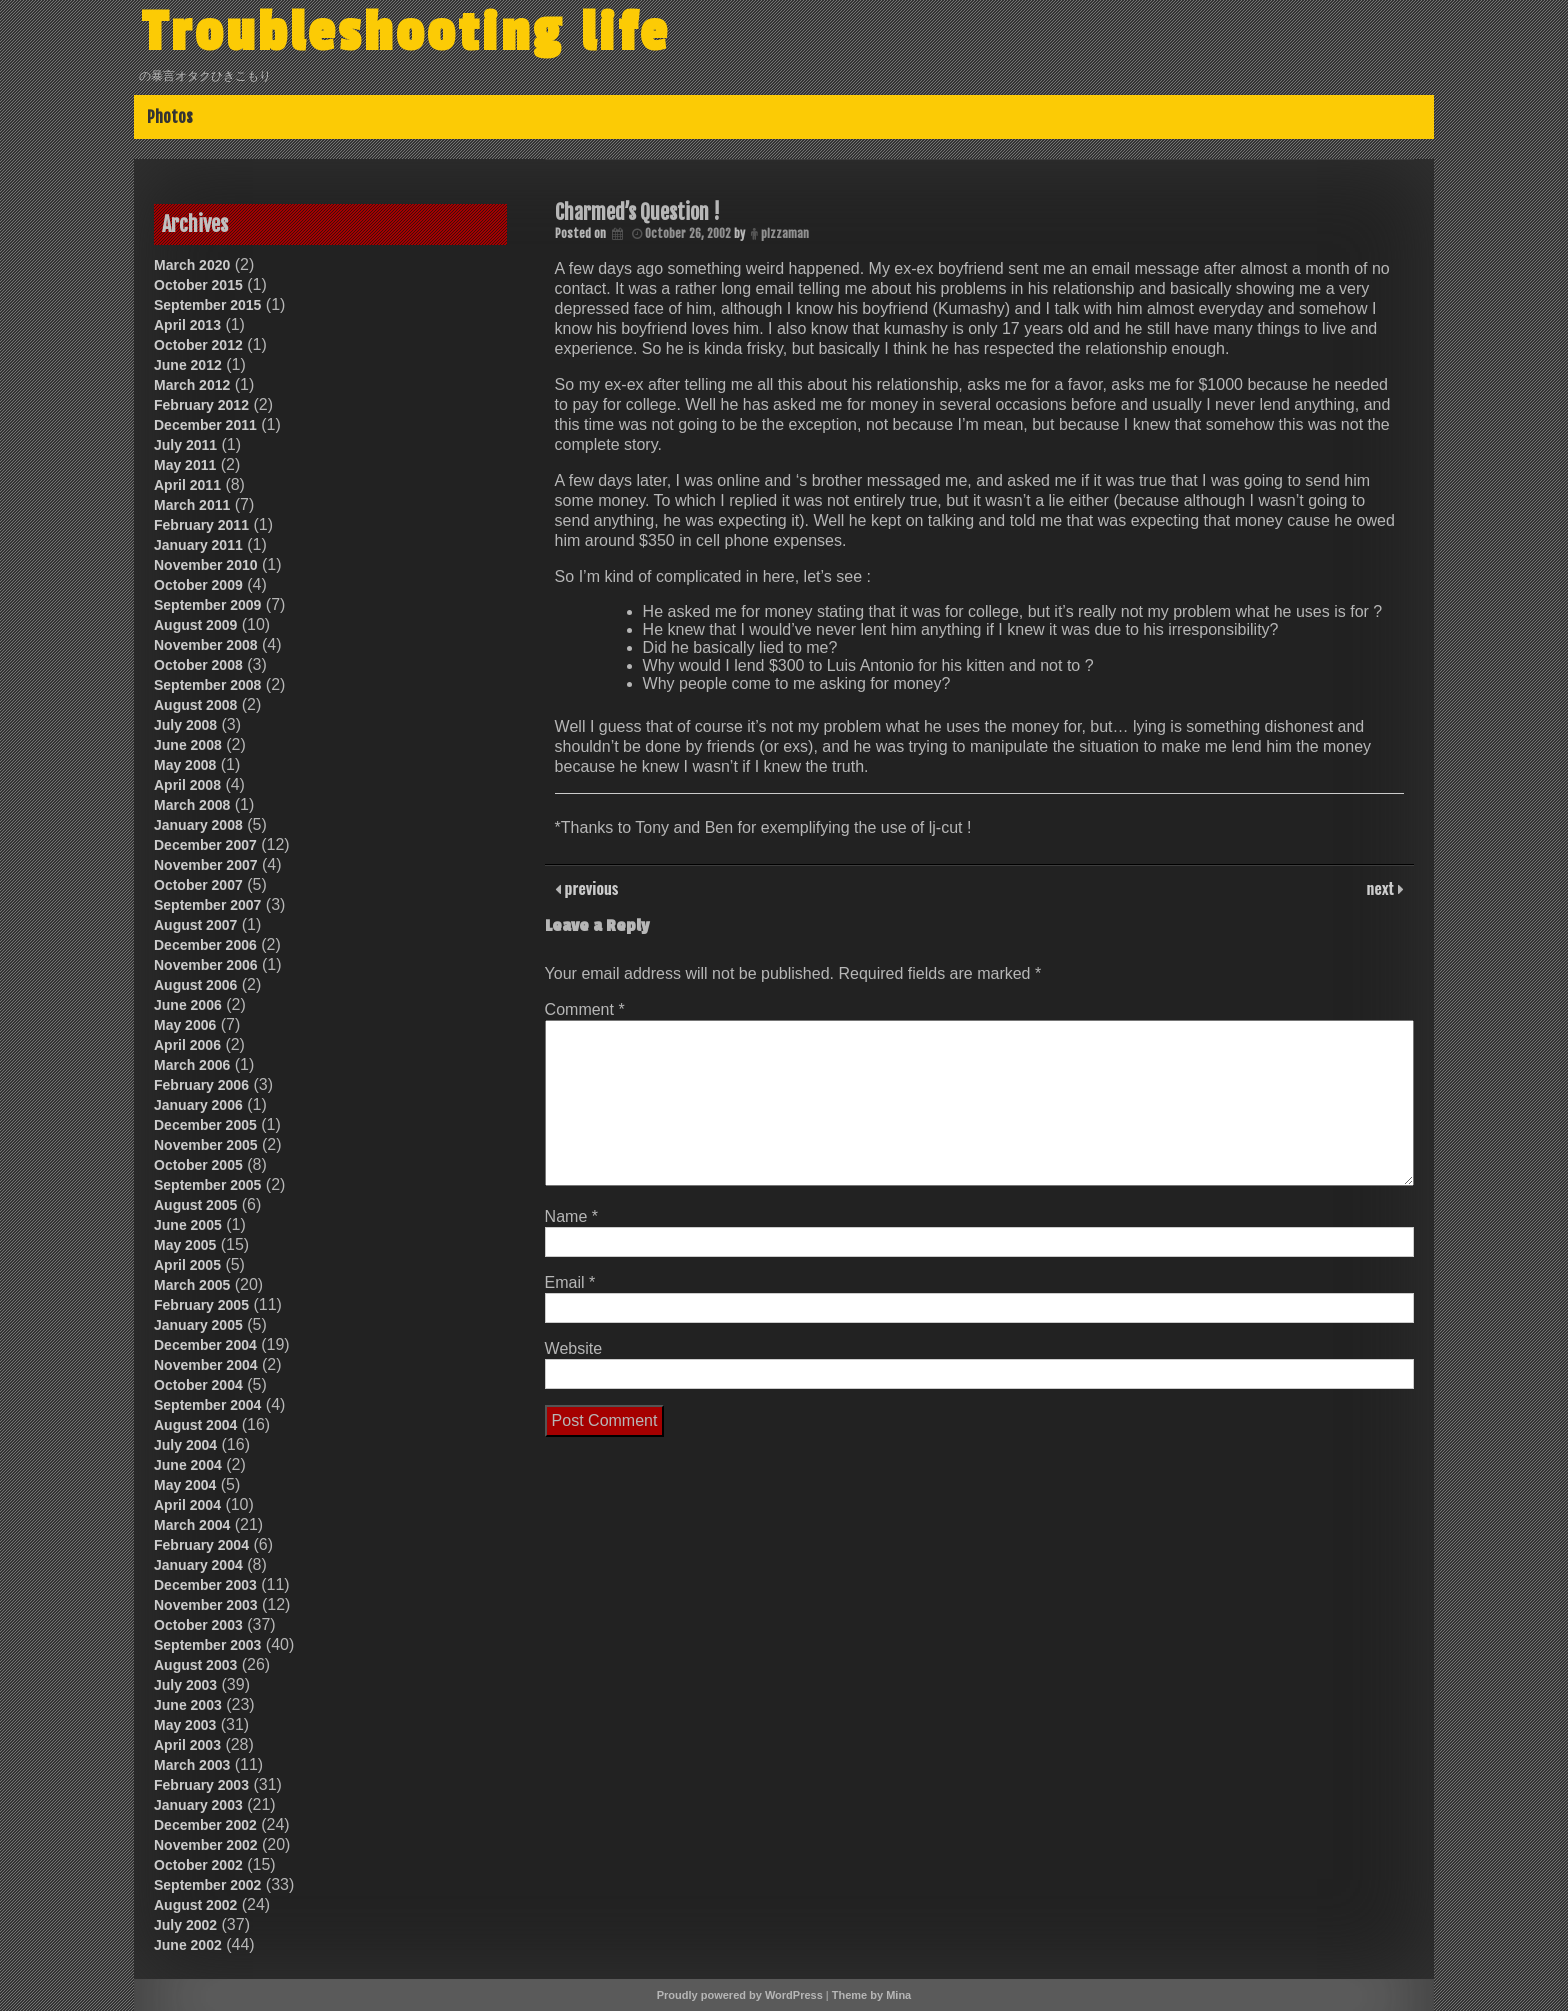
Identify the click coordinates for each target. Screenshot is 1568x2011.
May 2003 (185, 1725)
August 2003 (195, 1665)
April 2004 (187, 1505)
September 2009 (207, 605)
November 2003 (206, 1605)
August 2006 (195, 985)
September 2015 (207, 305)
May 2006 (185, 1025)
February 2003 (201, 1785)
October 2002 (198, 1865)
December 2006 (205, 945)
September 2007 (207, 905)
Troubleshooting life (406, 33)
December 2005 (205, 1125)
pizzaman (785, 233)
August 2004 (195, 1425)
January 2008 (198, 825)
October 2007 (198, 885)
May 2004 (185, 1485)
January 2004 (198, 1565)
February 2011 (201, 525)
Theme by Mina (871, 1995)
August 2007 (195, 925)
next (1382, 888)
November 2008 (206, 645)
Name (571, 1216)
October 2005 (198, 1165)
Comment (585, 1009)
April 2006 (187, 1045)
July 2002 (185, 1925)
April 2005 (187, 1265)
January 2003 (198, 1805)
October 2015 (198, 285)
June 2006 (188, 1005)
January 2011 (198, 545)
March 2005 (192, 1285)
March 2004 (192, 1525)
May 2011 (185, 465)
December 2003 (205, 1585)
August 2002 (195, 1905)
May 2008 (185, 765)
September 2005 (207, 1185)
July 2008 (185, 725)
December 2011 (205, 425)
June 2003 (188, 1705)
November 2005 (206, 1145)
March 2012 (192, 385)
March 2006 (192, 1065)
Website (574, 1348)
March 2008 (192, 805)
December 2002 (205, 1825)
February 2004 (201, 1545)
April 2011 (187, 485)
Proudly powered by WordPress (740, 1995)
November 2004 (206, 1365)
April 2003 (187, 1745)
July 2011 (185, 445)
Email (570, 1282)
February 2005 (201, 1305)
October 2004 (198, 1385)
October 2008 (198, 665)
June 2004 (188, 1465)
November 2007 (206, 865)
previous (590, 888)
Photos (170, 117)
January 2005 (198, 1325)
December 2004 (205, 1345)
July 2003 (185, 1685)
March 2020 (192, 265)
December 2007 (205, 845)
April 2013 (187, 325)
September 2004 (207, 1405)
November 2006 (206, 965)
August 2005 (195, 1205)
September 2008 (207, 685)
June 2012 (188, 365)
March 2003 (192, 1765)
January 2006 (198, 1105)
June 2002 (188, 1945)
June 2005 (188, 1225)
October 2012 (198, 345)
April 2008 (187, 785)
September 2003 (207, 1645)
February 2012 (201, 405)
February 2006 (201, 1085)
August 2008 (195, 705)
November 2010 (206, 565)
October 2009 (198, 585)
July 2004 (185, 1445)
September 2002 (207, 1885)
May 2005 (185, 1245)
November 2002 (206, 1845)
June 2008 (188, 745)
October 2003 (198, 1625)
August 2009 (195, 625)
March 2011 (192, 505)
